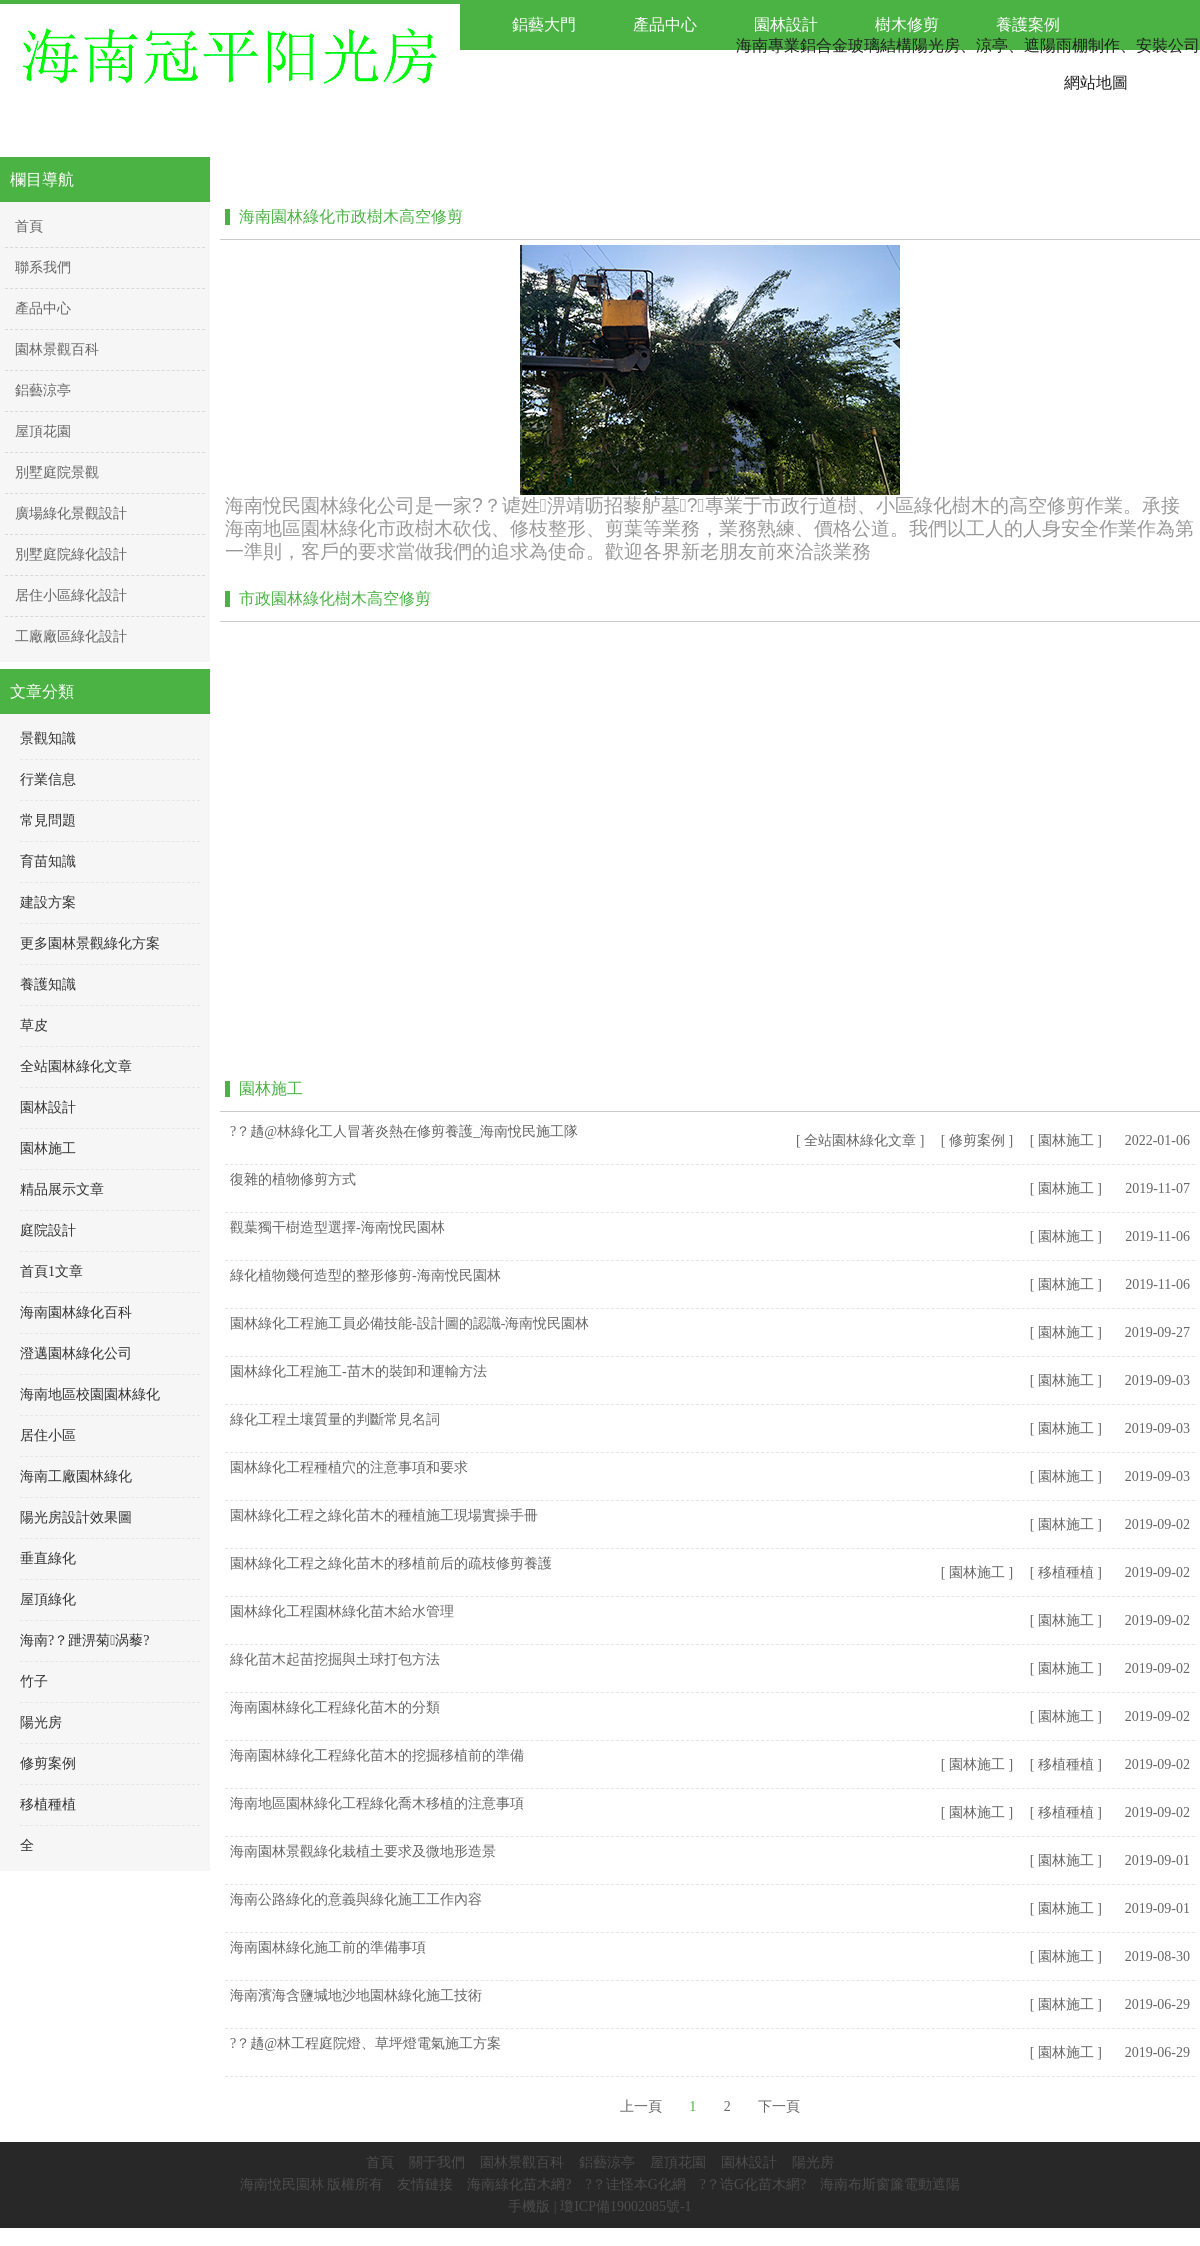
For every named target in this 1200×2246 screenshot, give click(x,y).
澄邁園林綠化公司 (76, 1353)
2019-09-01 (1157, 1860)
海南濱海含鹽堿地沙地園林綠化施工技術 (356, 1995)
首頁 (380, 2162)
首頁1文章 (51, 1271)
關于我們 (437, 2162)
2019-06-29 (1157, 2004)
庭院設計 (48, 1230)
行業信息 (48, 779)
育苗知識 (48, 861)
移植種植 (48, 1804)
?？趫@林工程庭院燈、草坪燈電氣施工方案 (365, 2043)
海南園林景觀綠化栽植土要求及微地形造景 (363, 1851)
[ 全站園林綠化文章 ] (860, 1140)
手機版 (529, 2206)
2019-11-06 (1157, 1236)
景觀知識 (48, 738)
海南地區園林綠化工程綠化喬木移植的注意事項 (377, 1803)
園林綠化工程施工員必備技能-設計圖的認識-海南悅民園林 (409, 1323)
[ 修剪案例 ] (977, 1140)
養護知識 (48, 984)
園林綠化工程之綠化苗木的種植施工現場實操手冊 (384, 1515)
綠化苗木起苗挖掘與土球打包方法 (335, 1659)
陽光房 (41, 1722)
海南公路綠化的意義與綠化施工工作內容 (356, 1899)
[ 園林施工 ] (1066, 1140)
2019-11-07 (1157, 1188)
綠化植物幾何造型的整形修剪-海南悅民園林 (365, 1275)
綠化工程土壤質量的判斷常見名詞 (335, 1419)
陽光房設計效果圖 (76, 1517)
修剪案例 (48, 1763)
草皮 (34, 1025)
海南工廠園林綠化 (76, 1476)
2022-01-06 (1157, 1140)
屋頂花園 (678, 2162)
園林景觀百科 (522, 2162)
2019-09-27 (1157, 1332)
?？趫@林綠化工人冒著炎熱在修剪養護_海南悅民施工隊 (404, 1131)
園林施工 (48, 1148)
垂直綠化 (48, 1558)
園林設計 (48, 1107)
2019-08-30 (1157, 1956)
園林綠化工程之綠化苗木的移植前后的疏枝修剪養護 (391, 1563)
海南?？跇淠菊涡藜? (85, 1640)
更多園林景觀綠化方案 (90, 943)
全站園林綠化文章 (76, 1066)
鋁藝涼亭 (607, 2162)
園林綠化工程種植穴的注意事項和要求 (349, 1467)
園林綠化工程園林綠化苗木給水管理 (342, 1611)
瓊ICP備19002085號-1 (625, 2206)
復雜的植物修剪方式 (293, 1179)
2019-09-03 (1157, 1380)
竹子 (34, 1681)
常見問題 (48, 820)
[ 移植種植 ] (1066, 1572)
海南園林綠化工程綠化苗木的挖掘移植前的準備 (377, 1755)
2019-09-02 (1157, 1524)
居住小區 (48, 1435)
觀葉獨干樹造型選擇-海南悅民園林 (337, 1227)
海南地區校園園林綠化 (90, 1394)
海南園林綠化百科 (76, 1312)
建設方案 (48, 902)
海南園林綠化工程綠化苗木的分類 (335, 1707)
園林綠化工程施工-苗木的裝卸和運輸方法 (358, 1371)
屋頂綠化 (48, 1599)
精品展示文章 (62, 1189)
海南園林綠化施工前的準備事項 (328, 1947)
